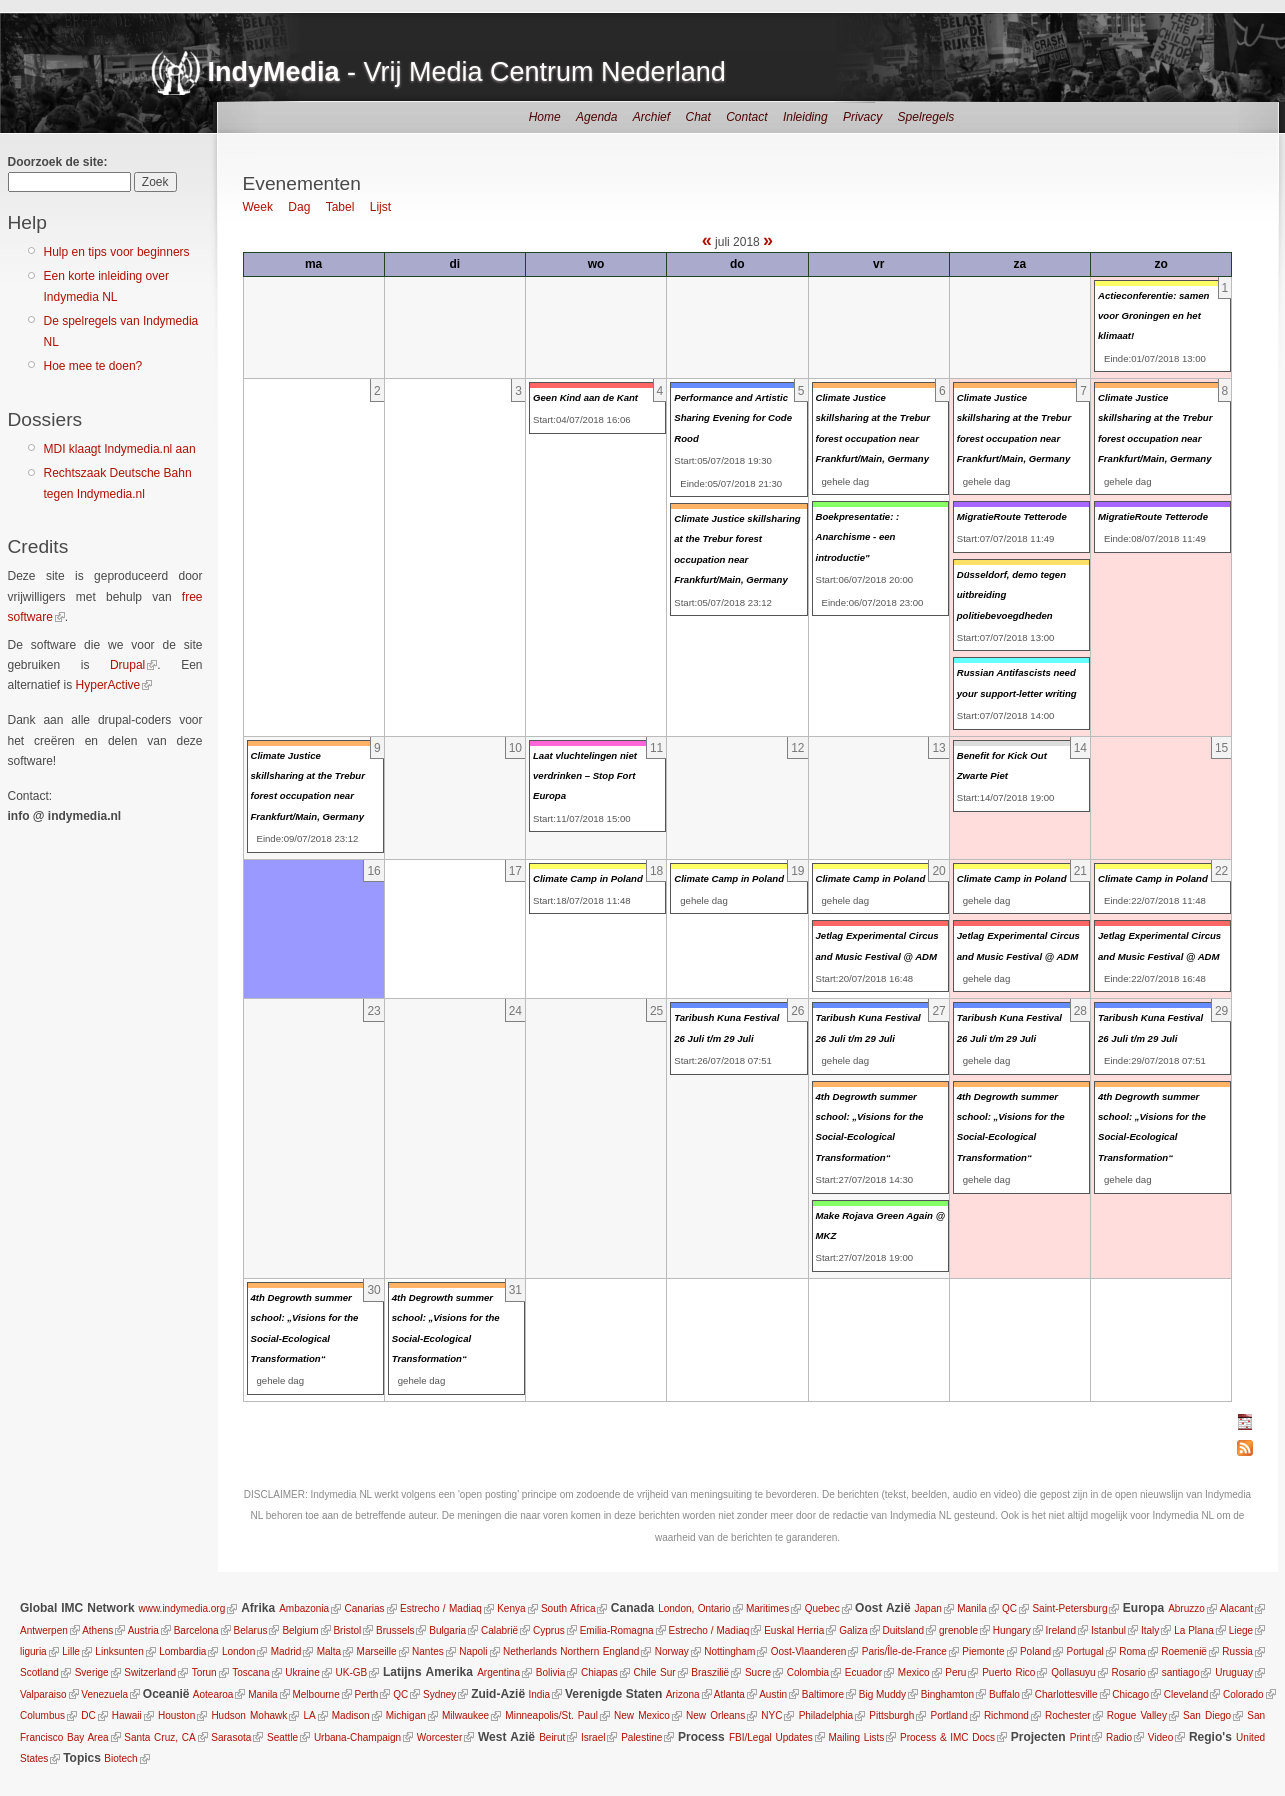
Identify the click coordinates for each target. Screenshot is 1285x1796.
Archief (651, 117)
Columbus (42, 1715)
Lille (71, 1651)
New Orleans (715, 1715)
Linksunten (119, 1651)
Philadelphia (825, 1715)
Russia (1237, 1651)
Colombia (808, 1672)
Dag (299, 207)
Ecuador (863, 1672)
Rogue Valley (1137, 1715)
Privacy (862, 117)
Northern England (599, 1651)
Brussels (395, 1630)
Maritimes (767, 1608)
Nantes (428, 1651)
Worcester (439, 1737)
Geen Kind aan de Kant (585, 397)
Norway (672, 1651)
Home (545, 117)
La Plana (1194, 1630)
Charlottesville (1066, 1694)
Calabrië (499, 1630)
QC (1009, 1608)
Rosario (1128, 1672)
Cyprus (549, 1630)
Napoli (473, 1651)
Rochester (1068, 1715)
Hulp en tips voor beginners (117, 252)
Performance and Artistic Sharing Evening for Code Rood (733, 418)
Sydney (439, 1694)
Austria (143, 1630)
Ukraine (302, 1672)
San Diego (1207, 1715)
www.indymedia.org (182, 1608)
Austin (773, 1694)
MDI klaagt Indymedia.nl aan (120, 449)
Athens (97, 1630)
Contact (746, 117)
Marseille (377, 1651)
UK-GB (352, 1672)
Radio (1119, 1737)
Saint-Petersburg (1069, 1608)
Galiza (853, 1630)
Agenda (596, 117)
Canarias (365, 1608)
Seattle (282, 1737)
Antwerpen (44, 1630)
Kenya (511, 1608)
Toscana (250, 1672)
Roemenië (1184, 1651)
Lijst (380, 207)
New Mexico (642, 1715)
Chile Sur (654, 1672)
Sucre (758, 1672)
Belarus (251, 1630)
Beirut (552, 1737)
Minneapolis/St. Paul (551, 1715)
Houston (176, 1715)
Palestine (641, 1737)
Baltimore (823, 1694)
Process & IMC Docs (947, 1737)
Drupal (127, 665)
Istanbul (1108, 1630)
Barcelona (196, 1630)
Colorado (1243, 1694)
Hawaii (127, 1715)
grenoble (958, 1630)
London (238, 1651)
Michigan (405, 1715)
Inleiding (805, 117)
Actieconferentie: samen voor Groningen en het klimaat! (1153, 316)
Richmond (1006, 1715)
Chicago (1130, 1694)
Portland (948, 1715)
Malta (329, 1651)
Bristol (347, 1630)
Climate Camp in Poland (588, 878)
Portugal (1085, 1651)
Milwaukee (465, 1715)
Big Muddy (882, 1694)
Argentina (498, 1672)
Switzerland (150, 1672)
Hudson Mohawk (249, 1715)
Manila (971, 1608)
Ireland (1061, 1630)
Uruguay (1234, 1672)
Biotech (120, 1758)
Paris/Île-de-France (904, 1651)
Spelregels (926, 117)
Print (1080, 1737)
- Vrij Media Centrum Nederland (467, 72)
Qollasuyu (1073, 1672)
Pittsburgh (891, 1715)
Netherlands (530, 1651)
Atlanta (729, 1694)
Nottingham (729, 1651)
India (539, 1694)
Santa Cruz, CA (159, 1737)
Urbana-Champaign (357, 1737)
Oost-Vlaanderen (809, 1651)
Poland (1035, 1651)
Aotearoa (213, 1694)
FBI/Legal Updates (771, 1737)
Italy (1150, 1630)
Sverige (92, 1672)
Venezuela (104, 1694)
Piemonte (983, 1651)
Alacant (1236, 1608)
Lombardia (182, 1651)
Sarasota (231, 1737)
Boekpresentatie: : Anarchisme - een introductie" (858, 537)
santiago (1181, 1672)
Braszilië (710, 1672)
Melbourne (315, 1694)
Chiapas (599, 1672)
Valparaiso (43, 1694)
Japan (928, 1608)
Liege (1241, 1630)
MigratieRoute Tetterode (1012, 516)
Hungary (1012, 1630)
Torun (204, 1672)
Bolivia (550, 1672)
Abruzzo (1186, 1608)
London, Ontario (694, 1608)
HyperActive (108, 685)
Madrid (286, 1651)
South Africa (568, 1608)
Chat (697, 117)
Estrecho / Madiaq (441, 1608)
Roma (1132, 1651)
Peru (955, 1672)
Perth (367, 1694)
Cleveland (1186, 1694)
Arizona (683, 1694)
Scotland (39, 1672)
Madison (350, 1715)
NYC (771, 1715)
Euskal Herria (794, 1630)
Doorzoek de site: (58, 162)
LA (309, 1715)
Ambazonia (304, 1608)
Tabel (340, 207)
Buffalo (1004, 1694)
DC (88, 1715)
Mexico (914, 1672)
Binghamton (947, 1694)
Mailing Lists (856, 1737)
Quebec (822, 1608)
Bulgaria (447, 1630)
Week (258, 207)
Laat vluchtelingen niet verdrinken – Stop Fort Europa (585, 776)
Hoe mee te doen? (93, 366)
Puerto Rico (1008, 1672)
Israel (593, 1737)
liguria (33, 1651)
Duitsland (903, 1630)
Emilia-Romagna (617, 1630)
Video (1160, 1737)
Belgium (300, 1630)
